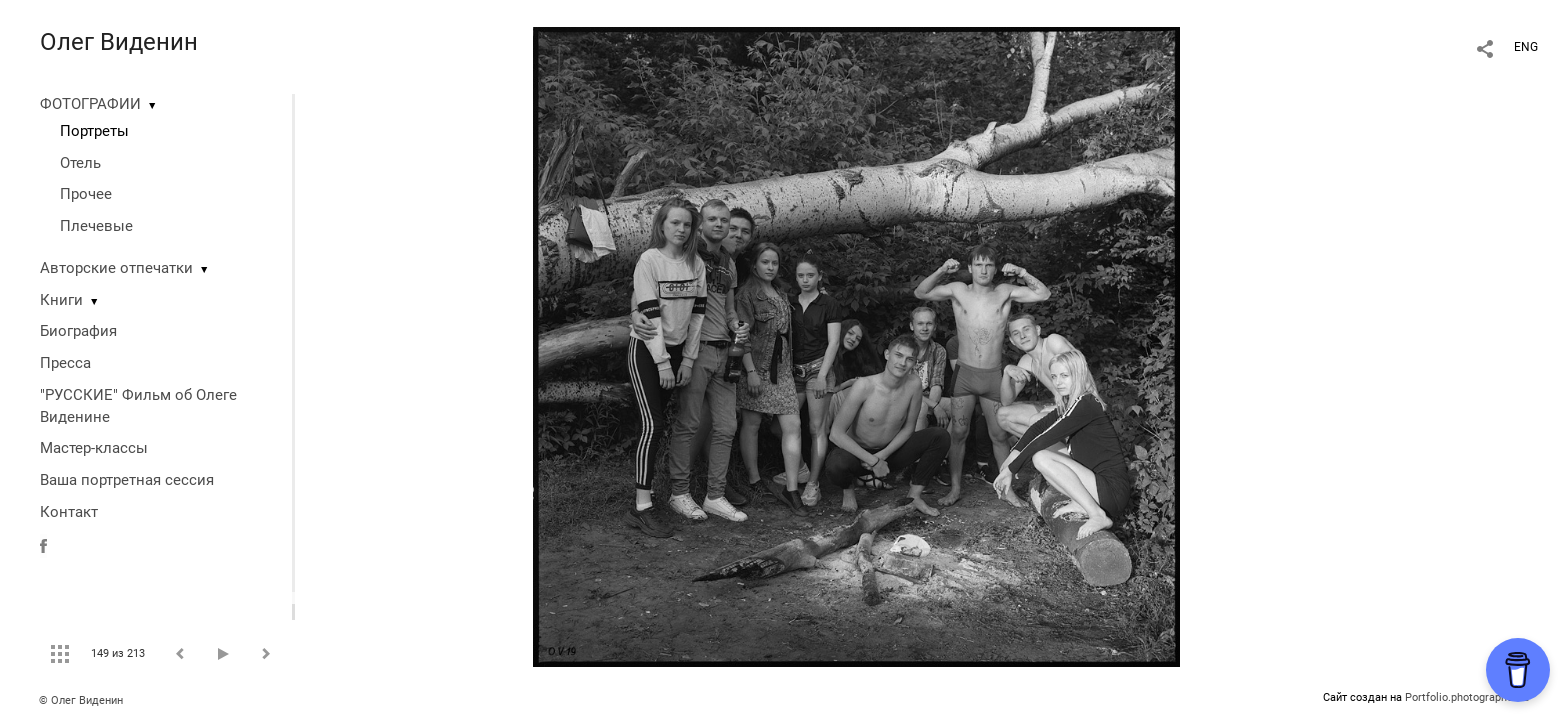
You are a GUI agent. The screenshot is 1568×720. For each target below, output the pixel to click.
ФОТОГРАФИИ (90, 104)
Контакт (69, 512)
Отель (80, 163)
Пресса (65, 363)
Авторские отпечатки (116, 268)
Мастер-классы (94, 448)
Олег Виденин (119, 42)
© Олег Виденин (81, 700)
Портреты (94, 131)
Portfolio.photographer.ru (1467, 697)
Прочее (86, 194)
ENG (1526, 47)
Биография (78, 331)
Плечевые (96, 226)
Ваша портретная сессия (127, 480)
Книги (61, 300)
